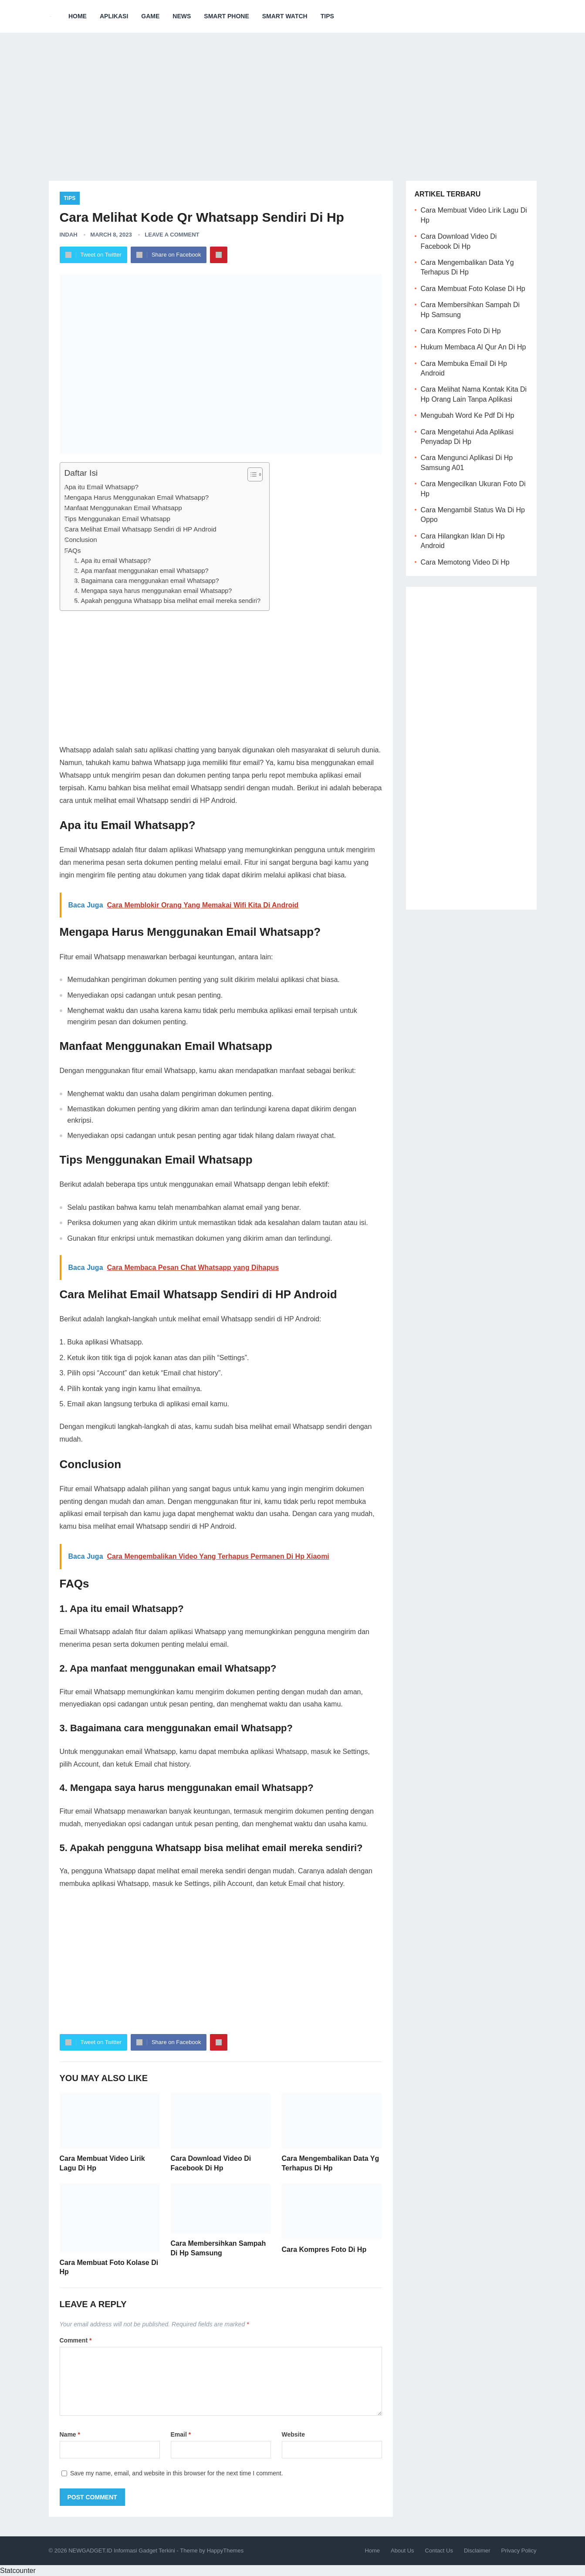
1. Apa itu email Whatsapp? (112, 560)
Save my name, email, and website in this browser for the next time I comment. (176, 2473)
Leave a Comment (172, 234)
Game (150, 16)
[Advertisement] (293, 100)
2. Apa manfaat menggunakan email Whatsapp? (141, 570)
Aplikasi (114, 16)
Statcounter (18, 2570)
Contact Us (439, 2550)
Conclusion (80, 539)
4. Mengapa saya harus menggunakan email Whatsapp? (153, 590)
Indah (69, 234)
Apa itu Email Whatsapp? (101, 487)
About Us (402, 2550)
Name (70, 2434)
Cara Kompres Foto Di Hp (324, 2249)
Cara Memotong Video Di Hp (465, 562)
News (181, 16)
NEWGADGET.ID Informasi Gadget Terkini (121, 2550)
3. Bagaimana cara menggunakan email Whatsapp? (146, 580)
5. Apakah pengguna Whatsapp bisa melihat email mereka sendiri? (167, 600)
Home (77, 16)
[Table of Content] (255, 474)
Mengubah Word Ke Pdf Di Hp (467, 415)
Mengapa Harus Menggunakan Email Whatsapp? (136, 497)
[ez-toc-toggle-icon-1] (250, 474)
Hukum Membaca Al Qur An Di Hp (473, 347)
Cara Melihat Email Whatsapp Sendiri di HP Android (140, 529)
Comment (76, 2340)
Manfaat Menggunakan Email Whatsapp (123, 507)
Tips (327, 16)
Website (293, 2434)
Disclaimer (477, 2550)
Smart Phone (226, 16)
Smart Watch (285, 16)
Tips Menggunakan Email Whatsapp (117, 518)
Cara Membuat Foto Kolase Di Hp (473, 288)
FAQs (72, 550)
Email (181, 2434)
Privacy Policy (519, 2550)
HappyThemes (225, 2550)
